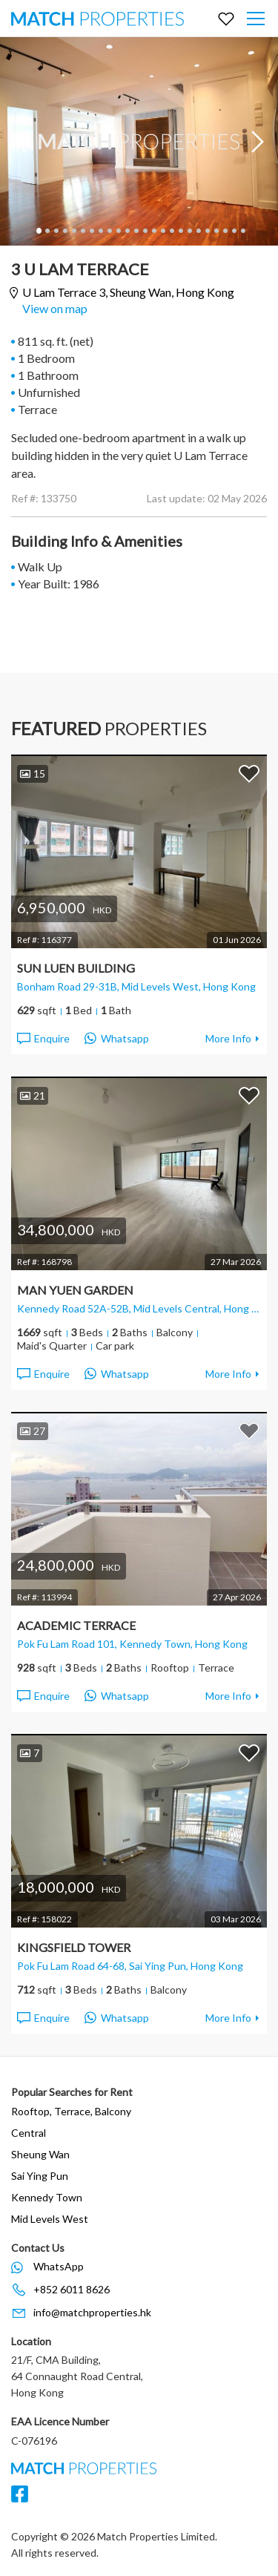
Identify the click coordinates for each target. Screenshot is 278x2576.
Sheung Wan (40, 2154)
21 (216, 231)
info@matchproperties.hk (92, 2312)
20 (207, 231)
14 (153, 231)
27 (32, 1431)
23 (233, 231)
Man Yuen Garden (75, 1290)
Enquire (43, 1039)
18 (189, 231)
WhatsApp (58, 2266)
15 (162, 231)
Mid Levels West (49, 2218)
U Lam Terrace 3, (128, 292)
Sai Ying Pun (39, 2175)
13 (145, 231)
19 (198, 231)
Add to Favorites (249, 773)
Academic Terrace (76, 1625)
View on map (54, 308)
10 (118, 231)
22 (225, 231)
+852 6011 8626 (71, 2289)
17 (180, 231)
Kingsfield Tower (73, 1947)
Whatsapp (117, 1039)
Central (28, 2132)
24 (242, 231)
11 (127, 231)
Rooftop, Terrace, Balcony (71, 2111)
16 (171, 231)
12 (136, 231)
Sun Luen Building (76, 968)
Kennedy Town (46, 2197)
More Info (228, 1038)
